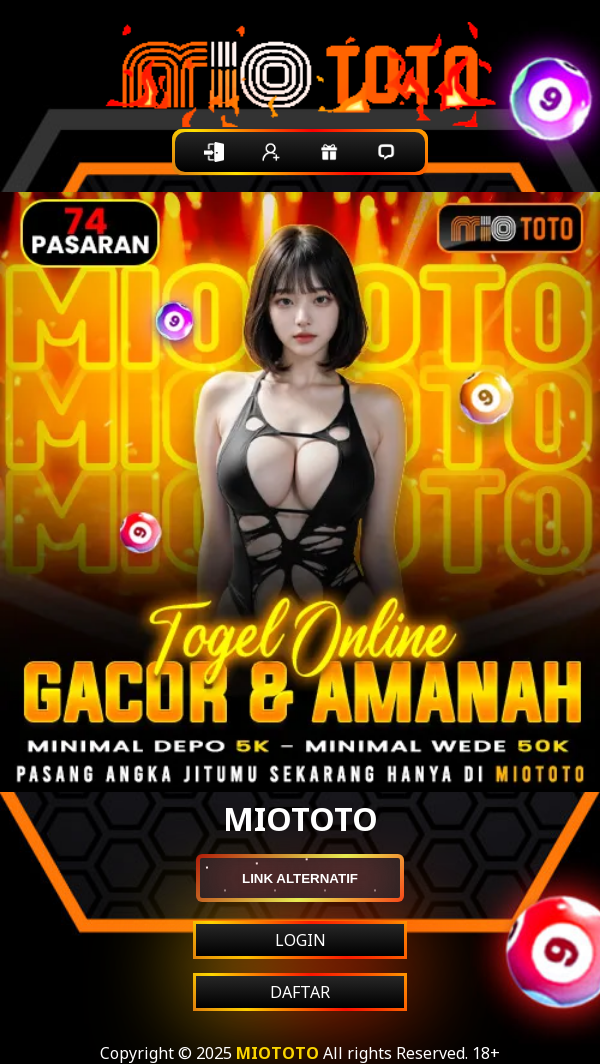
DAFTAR (300, 992)
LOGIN (300, 940)
